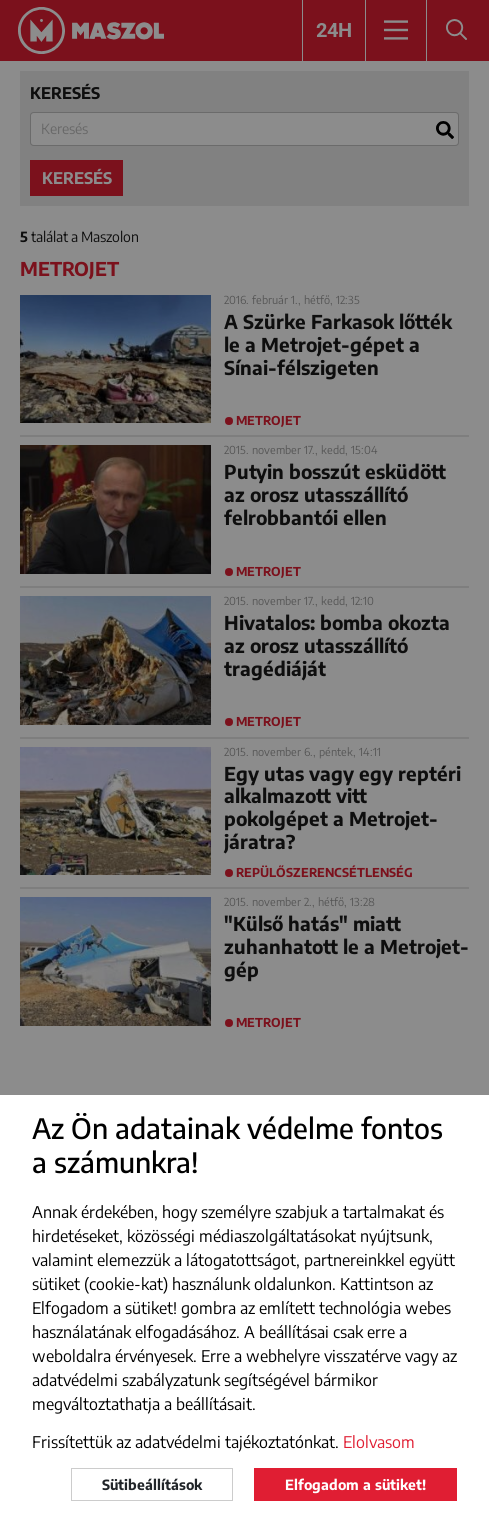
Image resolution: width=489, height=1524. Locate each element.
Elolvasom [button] (379, 1442)
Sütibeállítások (152, 1484)
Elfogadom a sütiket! (355, 1484)
